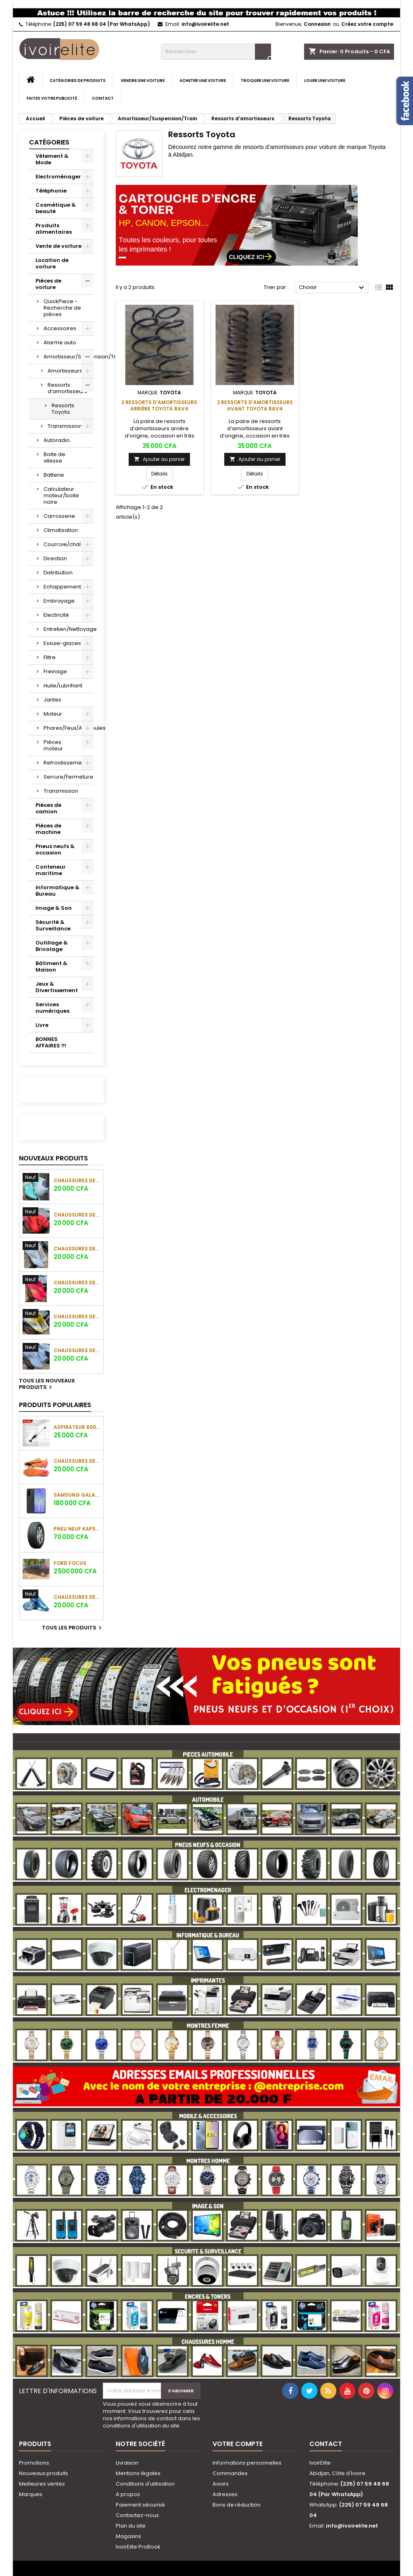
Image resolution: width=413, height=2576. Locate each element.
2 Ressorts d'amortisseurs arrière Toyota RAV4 (159, 405)
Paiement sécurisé (140, 2505)
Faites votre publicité (52, 98)
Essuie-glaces (62, 643)
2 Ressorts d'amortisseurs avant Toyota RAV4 (255, 405)
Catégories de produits (78, 80)
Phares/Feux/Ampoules (69, 728)
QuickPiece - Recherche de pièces (62, 307)
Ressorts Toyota (63, 409)
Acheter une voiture (202, 80)
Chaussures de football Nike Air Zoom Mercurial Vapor (77, 1597)
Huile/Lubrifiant (63, 685)
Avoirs (221, 2484)
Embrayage (59, 601)
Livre (41, 1025)
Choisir (332, 288)
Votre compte (238, 2443)
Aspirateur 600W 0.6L (77, 1427)
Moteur (53, 714)
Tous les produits (73, 1627)
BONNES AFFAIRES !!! (50, 1042)
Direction (55, 558)
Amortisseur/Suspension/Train (69, 356)
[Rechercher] (216, 52)
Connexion (317, 24)
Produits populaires (55, 1404)
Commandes (230, 2473)
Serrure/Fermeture (68, 777)
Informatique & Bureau (57, 891)
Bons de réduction (237, 2505)
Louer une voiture (324, 80)
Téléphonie (51, 191)
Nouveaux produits (53, 1158)
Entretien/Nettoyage (69, 629)
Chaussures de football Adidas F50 (77, 1180)
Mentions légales (138, 2473)
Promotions (34, 2463)
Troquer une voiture (265, 80)
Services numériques (52, 1008)
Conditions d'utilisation (145, 2484)
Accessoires (60, 328)
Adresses (225, 2494)
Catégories (49, 142)
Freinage (55, 671)
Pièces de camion (48, 808)
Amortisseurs (65, 371)
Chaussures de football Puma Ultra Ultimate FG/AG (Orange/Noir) (77, 1461)
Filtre (50, 657)
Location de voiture (52, 263)
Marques (30, 2494)
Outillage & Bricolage (51, 946)
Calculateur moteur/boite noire (61, 495)
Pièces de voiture (48, 284)
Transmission (65, 426)
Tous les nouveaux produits (47, 1384)
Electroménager (58, 176)
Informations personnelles (247, 2463)
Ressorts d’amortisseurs (67, 388)
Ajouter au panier (159, 459)
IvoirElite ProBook (138, 2547)
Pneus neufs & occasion (55, 849)
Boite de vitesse (54, 457)
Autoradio (57, 440)
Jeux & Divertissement (56, 987)
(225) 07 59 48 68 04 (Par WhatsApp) (101, 24)
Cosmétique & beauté (55, 208)
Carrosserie (59, 516)
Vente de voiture (58, 246)
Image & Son (53, 908)
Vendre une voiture (143, 80)
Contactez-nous (137, 2515)
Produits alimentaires (53, 229)
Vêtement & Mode (52, 159)
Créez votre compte (367, 24)
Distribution (58, 572)
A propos (128, 2494)
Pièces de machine (48, 829)
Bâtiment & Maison (51, 966)
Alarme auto (60, 342)
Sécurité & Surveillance (53, 925)
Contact (103, 98)
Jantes (52, 700)
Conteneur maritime (50, 870)
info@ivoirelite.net (205, 24)
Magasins (128, 2536)
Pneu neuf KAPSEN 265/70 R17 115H (77, 1528)
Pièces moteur (53, 745)
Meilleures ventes (42, 2484)
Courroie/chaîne (66, 544)
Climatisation (61, 530)
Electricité (56, 615)
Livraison (127, 2463)
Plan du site (131, 2526)
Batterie (54, 475)
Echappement (62, 587)
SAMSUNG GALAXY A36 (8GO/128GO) (77, 1494)
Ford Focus (70, 1563)
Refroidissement (65, 763)
